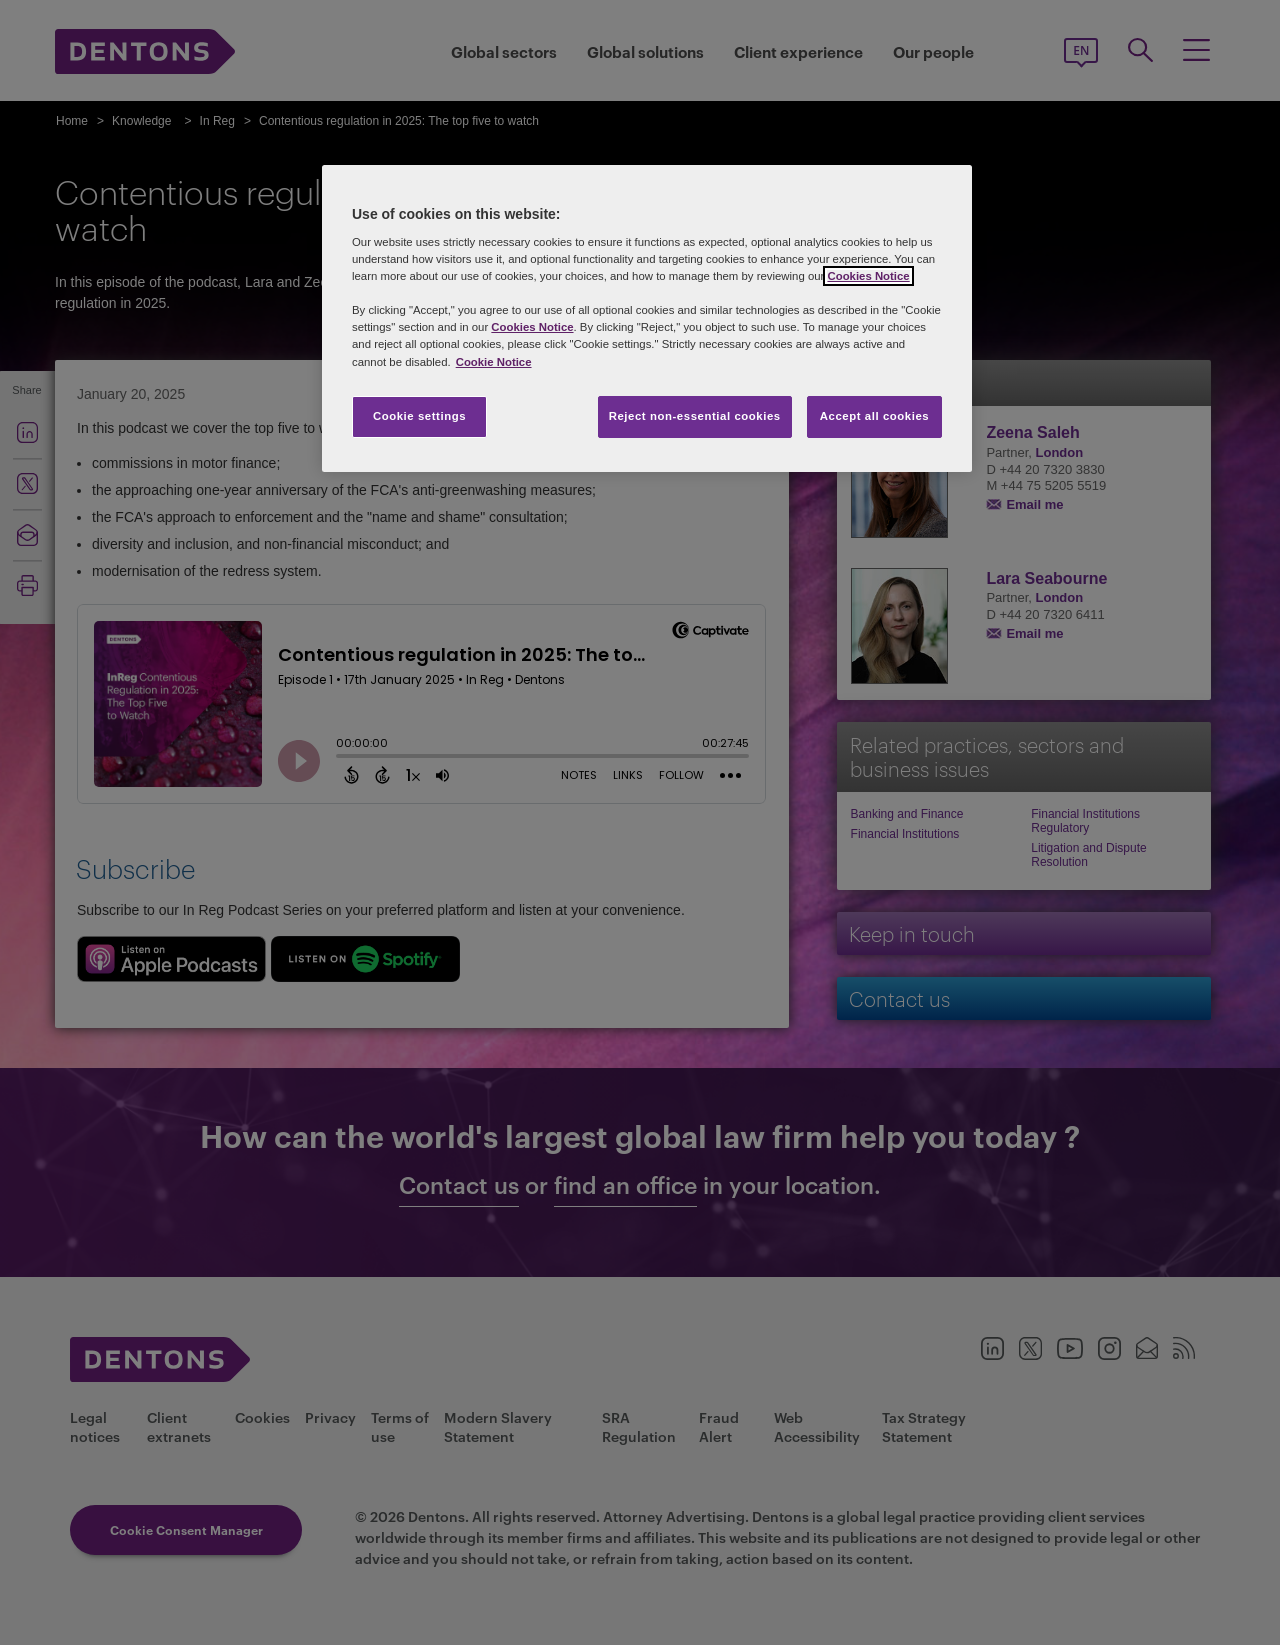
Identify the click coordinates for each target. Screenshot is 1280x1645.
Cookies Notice (868, 276)
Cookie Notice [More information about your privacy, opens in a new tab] (494, 362)
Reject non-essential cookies (695, 416)
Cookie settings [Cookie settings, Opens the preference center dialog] (419, 416)
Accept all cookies (875, 416)
